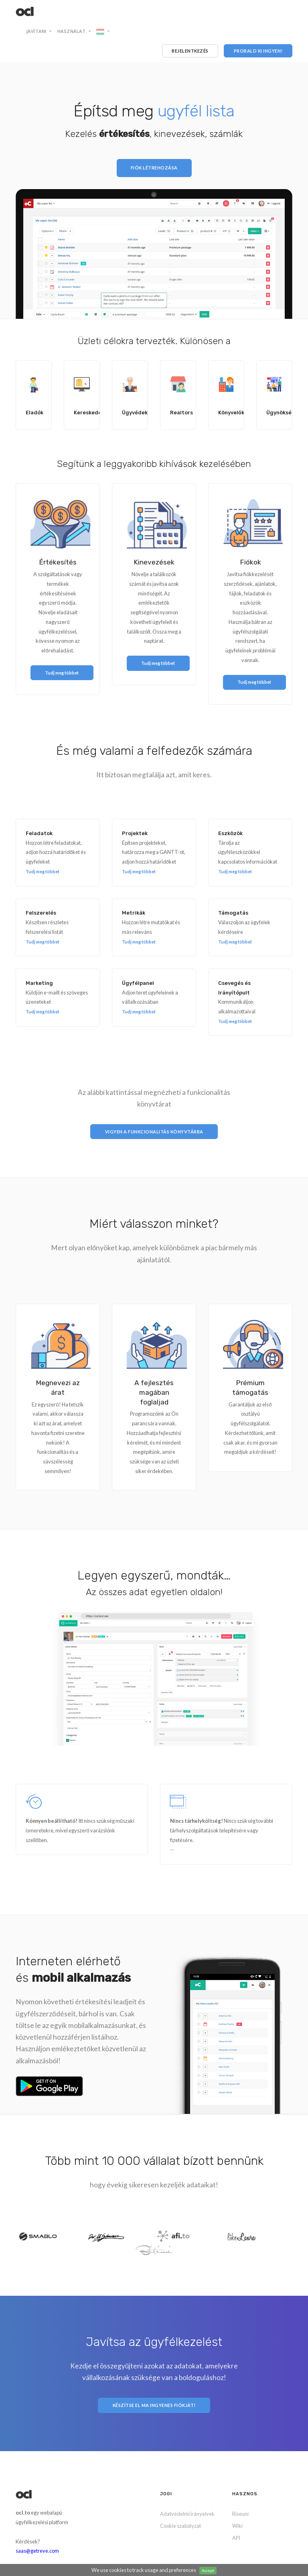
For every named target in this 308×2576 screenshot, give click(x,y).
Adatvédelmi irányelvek (187, 2514)
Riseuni (240, 2514)
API (236, 2538)
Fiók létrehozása (154, 167)
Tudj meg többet (42, 871)
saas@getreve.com (37, 2550)
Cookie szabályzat (180, 2526)
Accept (208, 2570)
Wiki (237, 2526)
